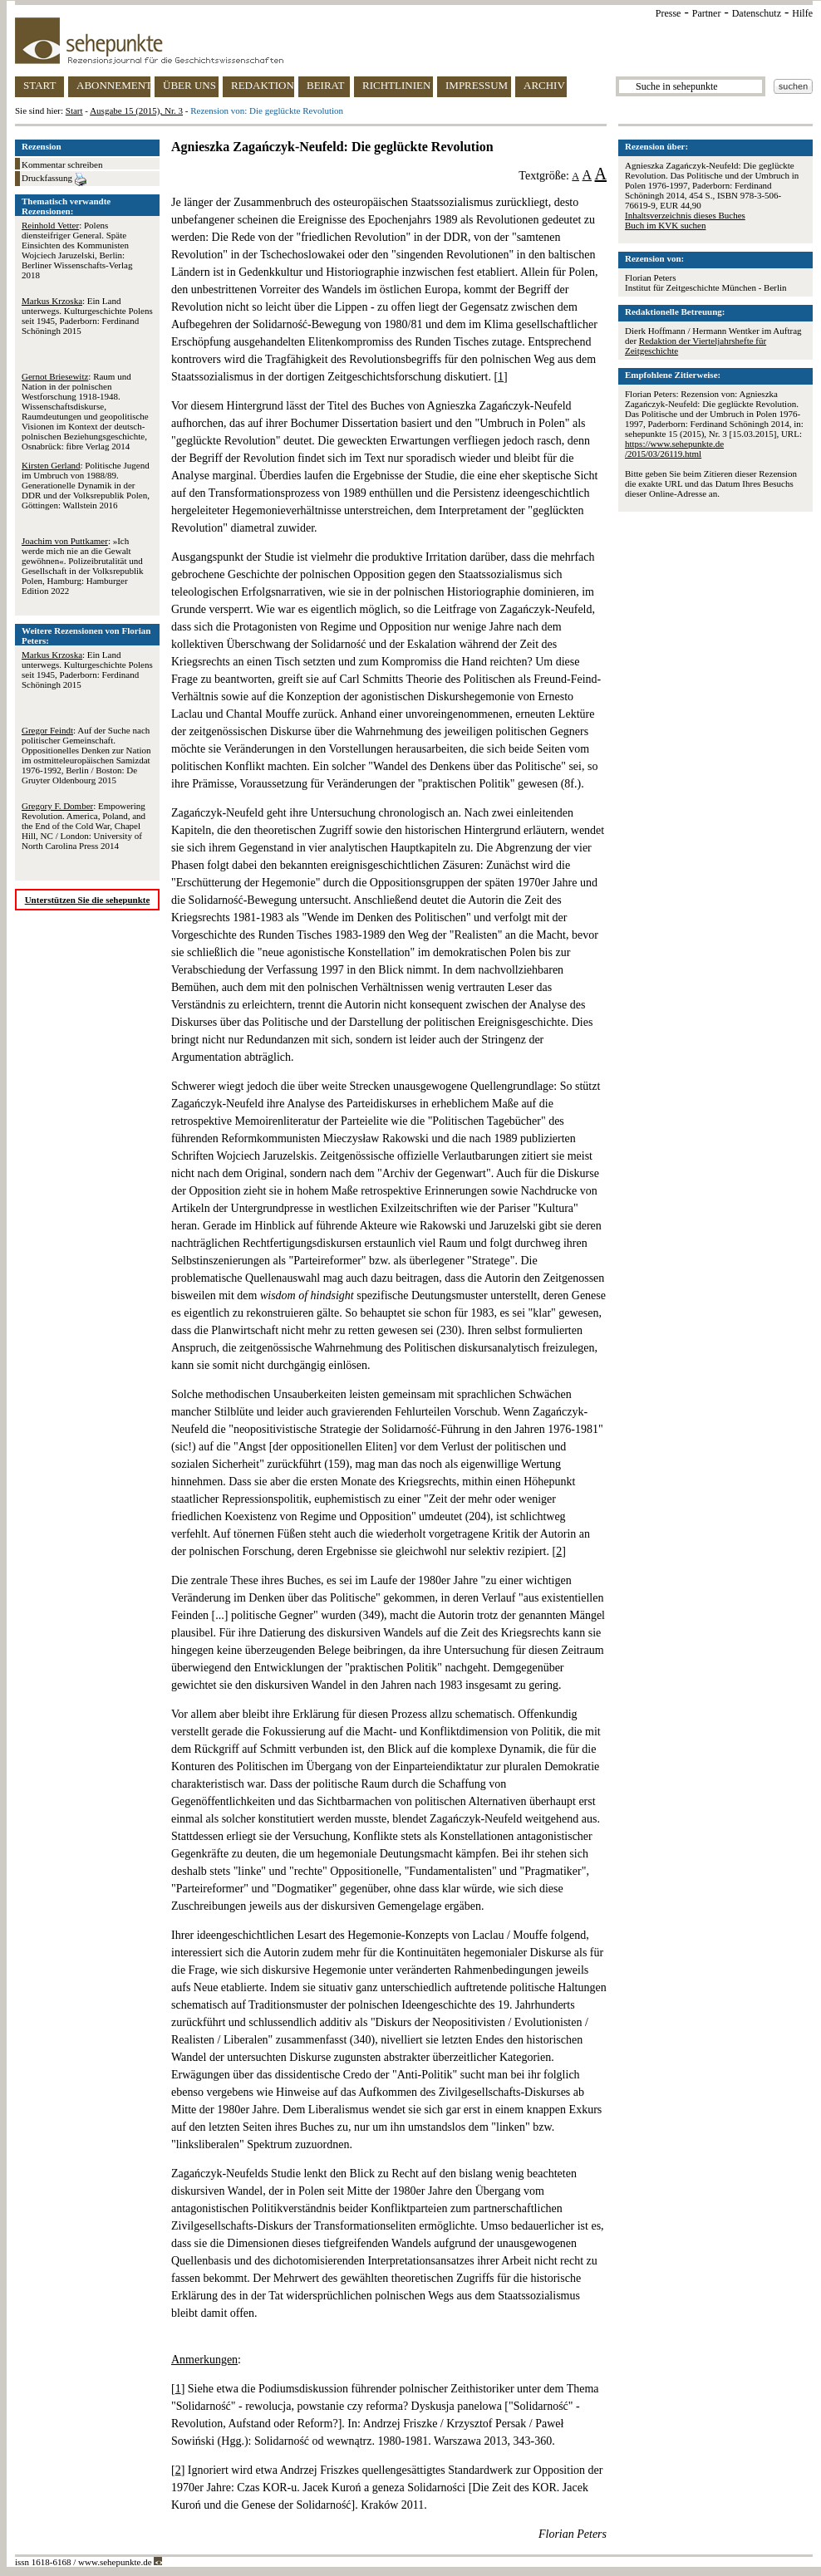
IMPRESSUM (476, 85)
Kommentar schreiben (62, 164)
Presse (668, 13)
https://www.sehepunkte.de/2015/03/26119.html (674, 449)
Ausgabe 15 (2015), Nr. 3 (136, 110)
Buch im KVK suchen (665, 225)
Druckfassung (54, 179)
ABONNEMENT (113, 85)
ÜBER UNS (189, 85)
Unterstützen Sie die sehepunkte (87, 900)
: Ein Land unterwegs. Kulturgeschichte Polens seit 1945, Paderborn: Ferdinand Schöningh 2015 (87, 316)
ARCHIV (544, 85)
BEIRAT (326, 85)
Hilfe (802, 13)
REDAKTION (262, 85)
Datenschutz (756, 13)
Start (74, 110)
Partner (706, 13)
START (39, 85)
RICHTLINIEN (396, 85)
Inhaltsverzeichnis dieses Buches (685, 215)
